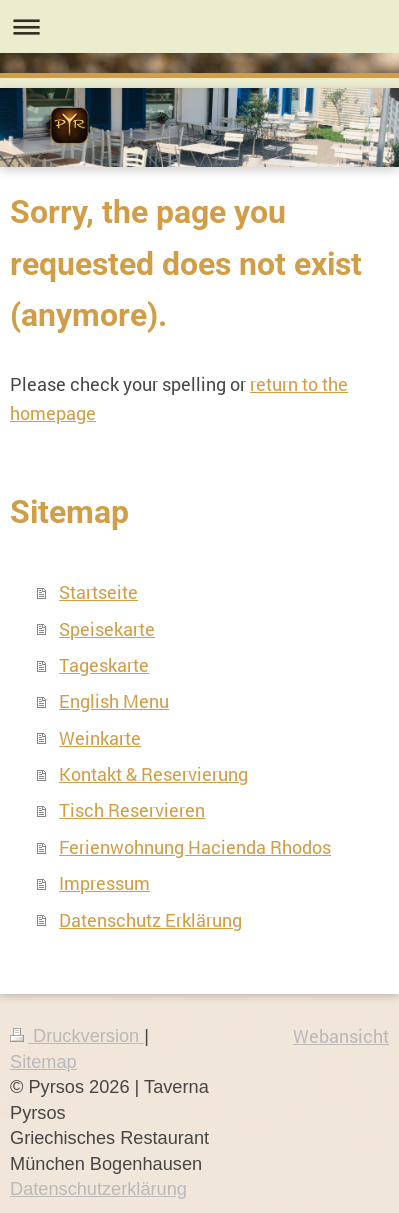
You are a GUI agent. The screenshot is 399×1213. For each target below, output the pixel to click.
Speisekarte (107, 629)
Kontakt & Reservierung (153, 774)
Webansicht (341, 1036)
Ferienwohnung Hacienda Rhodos (195, 847)
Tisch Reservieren (132, 810)
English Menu (114, 701)
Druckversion (77, 1036)
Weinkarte (100, 738)
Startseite (98, 592)
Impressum (104, 883)
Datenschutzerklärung (98, 1189)
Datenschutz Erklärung (150, 920)
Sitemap (43, 1062)
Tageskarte (104, 665)
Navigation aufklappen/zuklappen (199, 26)
